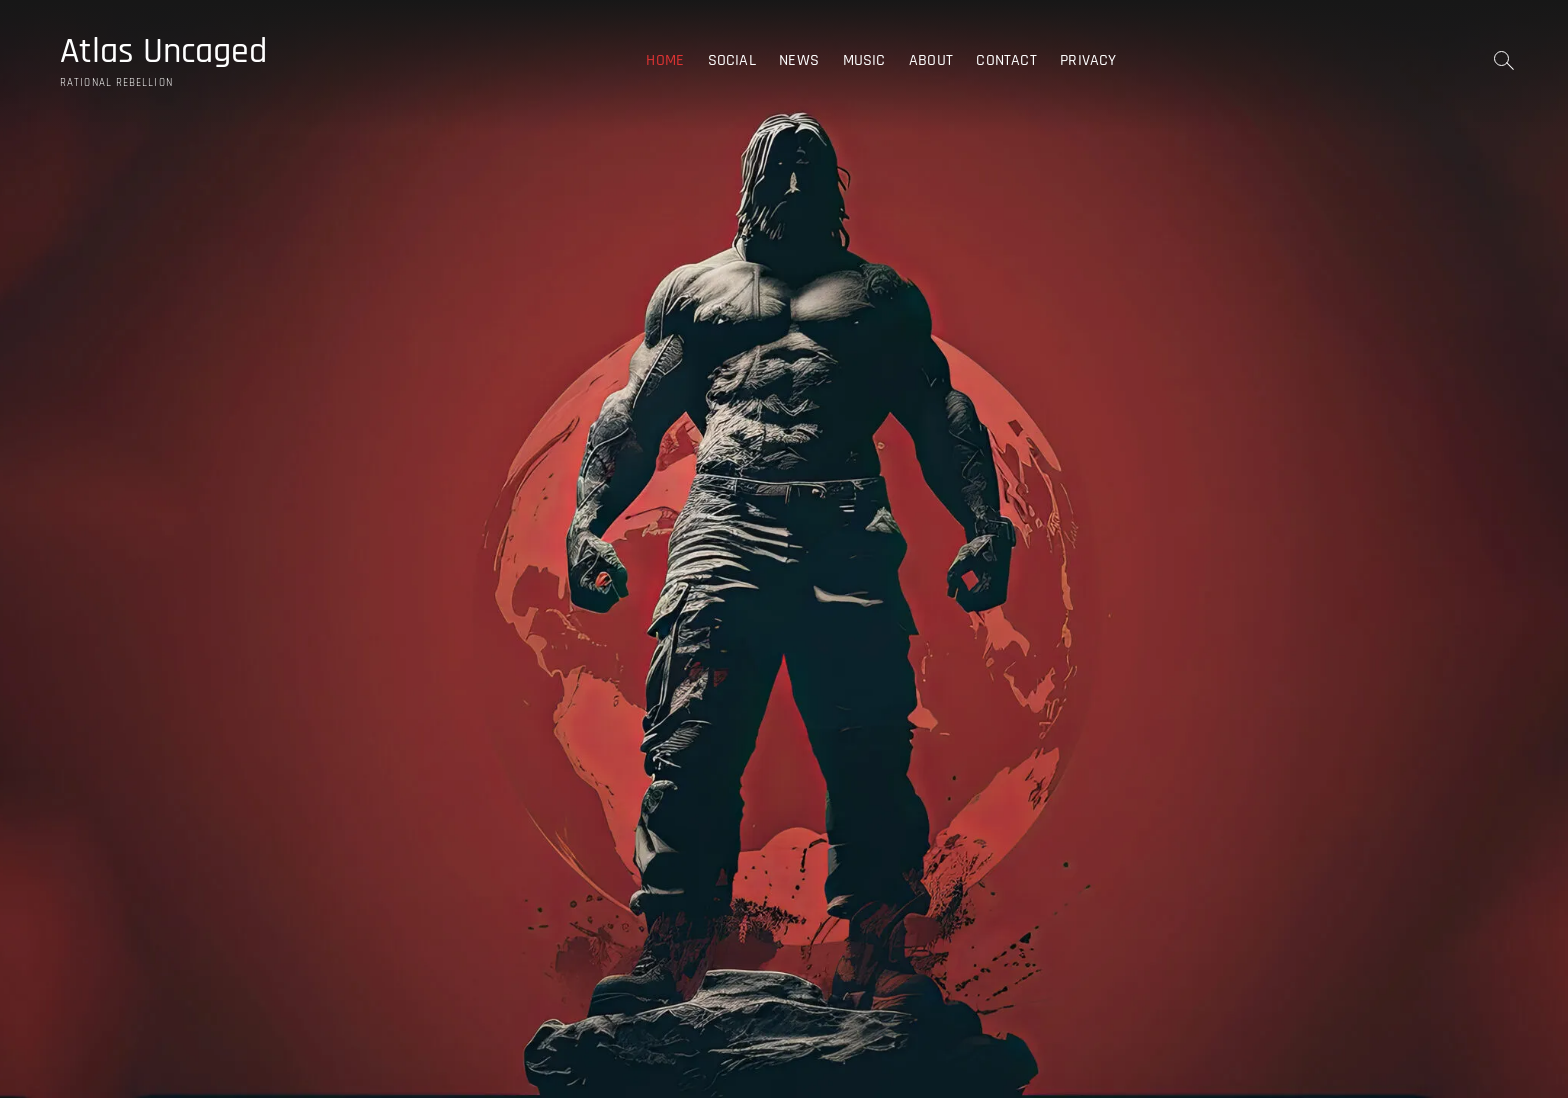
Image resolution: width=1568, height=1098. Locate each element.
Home (665, 60)
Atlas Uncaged (163, 52)
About (931, 60)
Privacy (1088, 60)
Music (864, 60)
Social (732, 60)
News (799, 60)
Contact (1006, 60)
